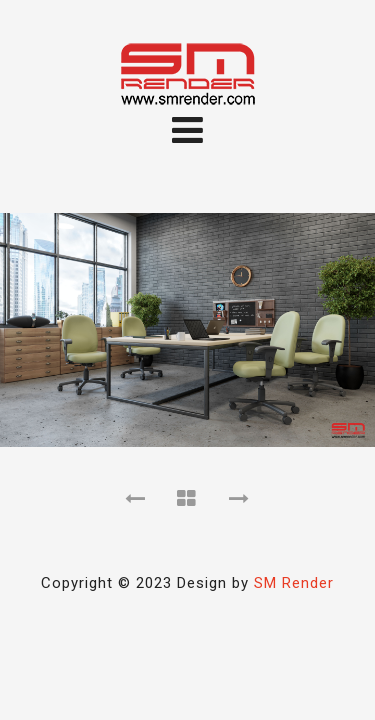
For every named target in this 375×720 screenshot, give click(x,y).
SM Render (294, 583)
